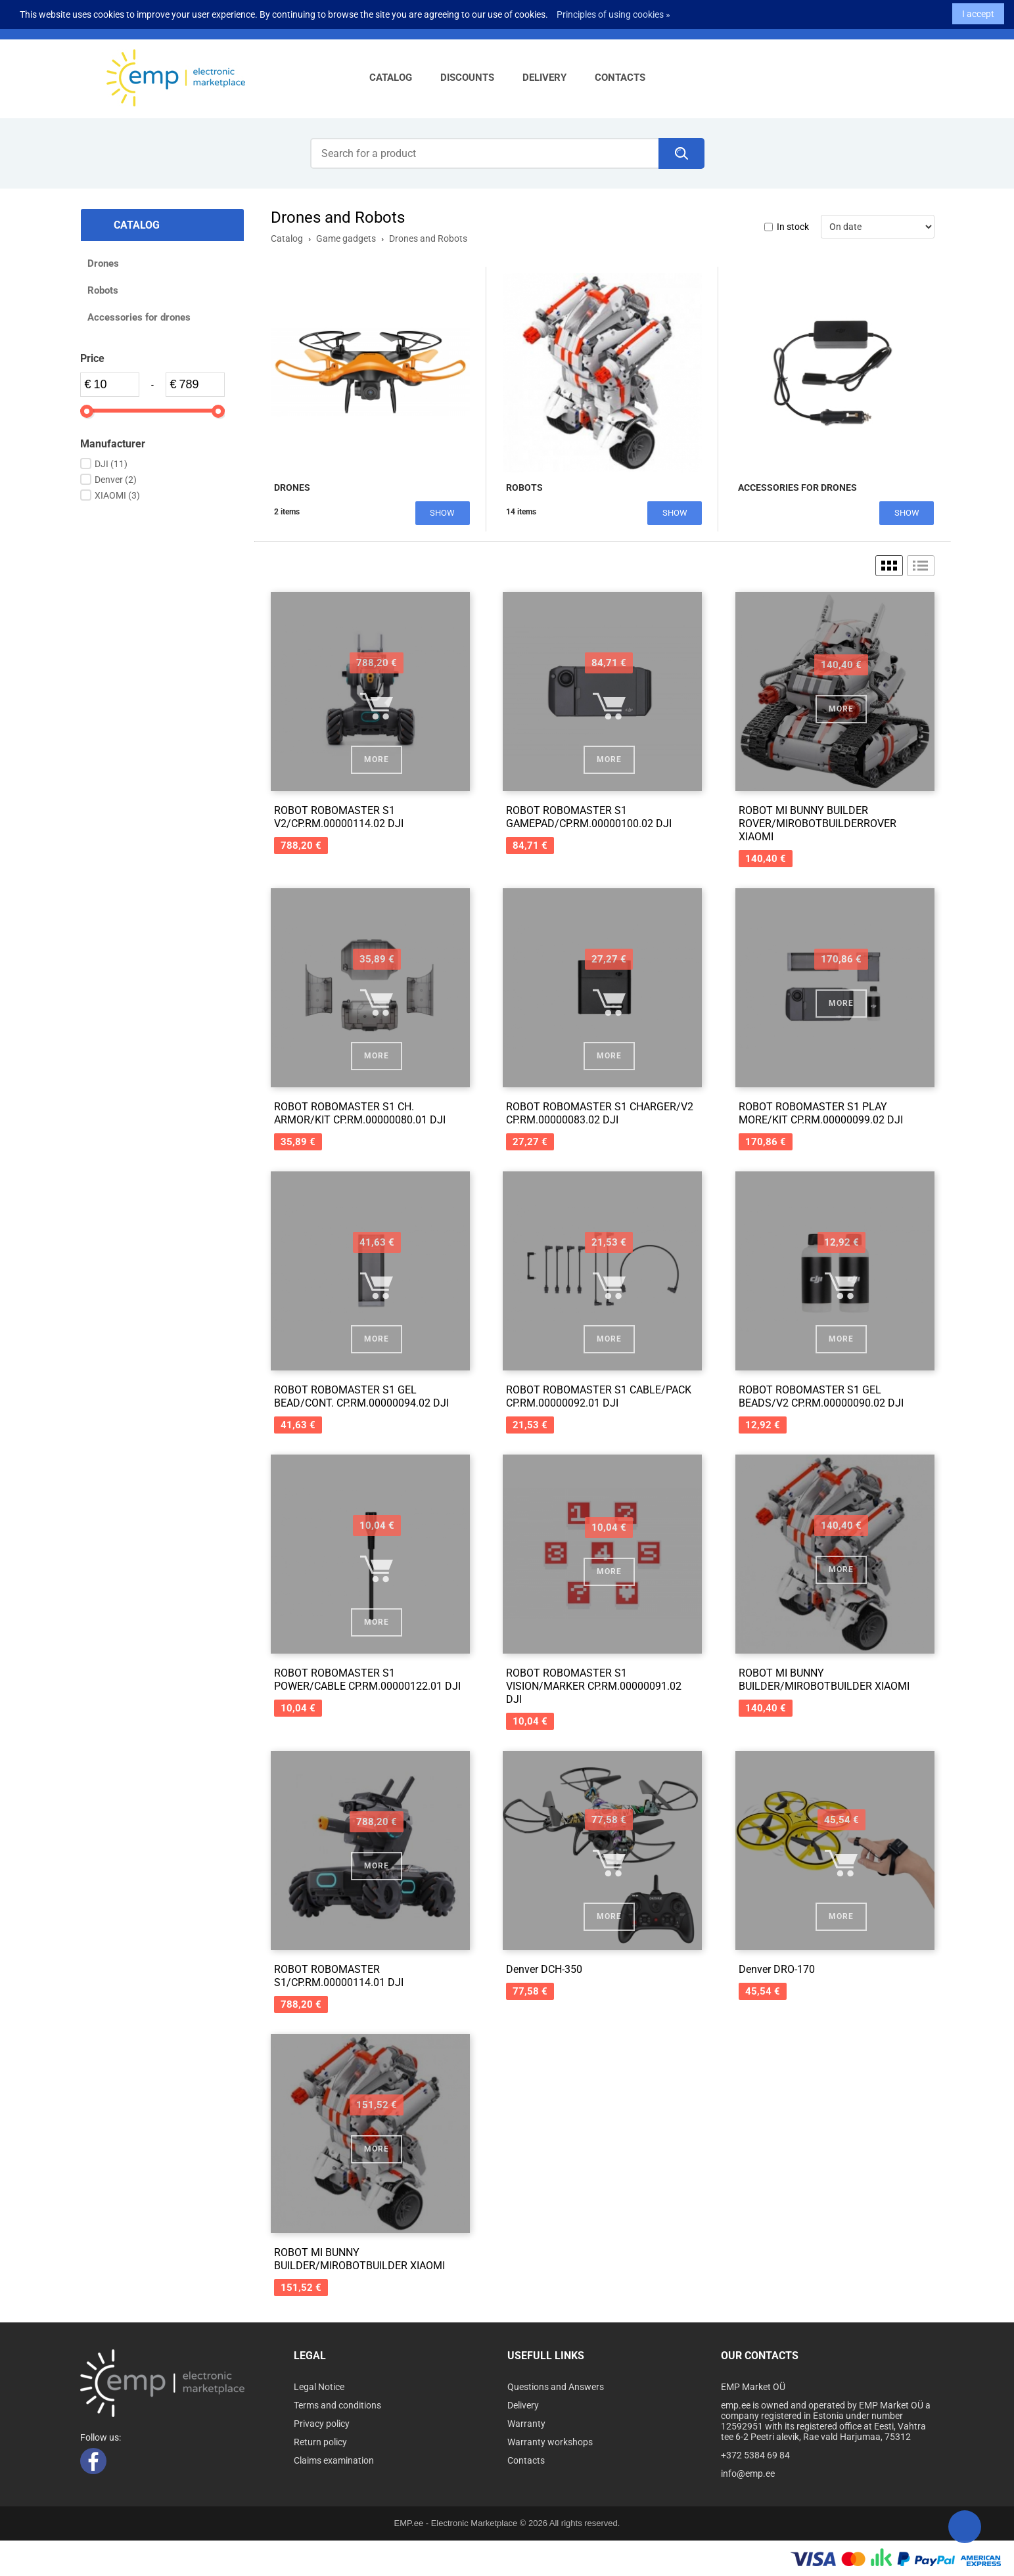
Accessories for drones (139, 317)
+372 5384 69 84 (755, 2455)
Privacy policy (322, 2423)
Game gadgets (346, 238)
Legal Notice (319, 2387)
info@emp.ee (748, 2473)
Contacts (620, 77)
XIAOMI (117, 495)
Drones (103, 263)
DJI (111, 464)
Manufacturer (112, 444)
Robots (102, 290)
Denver (116, 479)
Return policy (320, 2442)
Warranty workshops (550, 2442)
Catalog (390, 77)
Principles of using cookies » (613, 11)
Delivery (544, 77)
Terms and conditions (337, 2405)
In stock (793, 226)
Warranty (526, 2423)
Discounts (467, 77)
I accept (978, 10)
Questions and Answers (555, 2387)
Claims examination (334, 2460)
